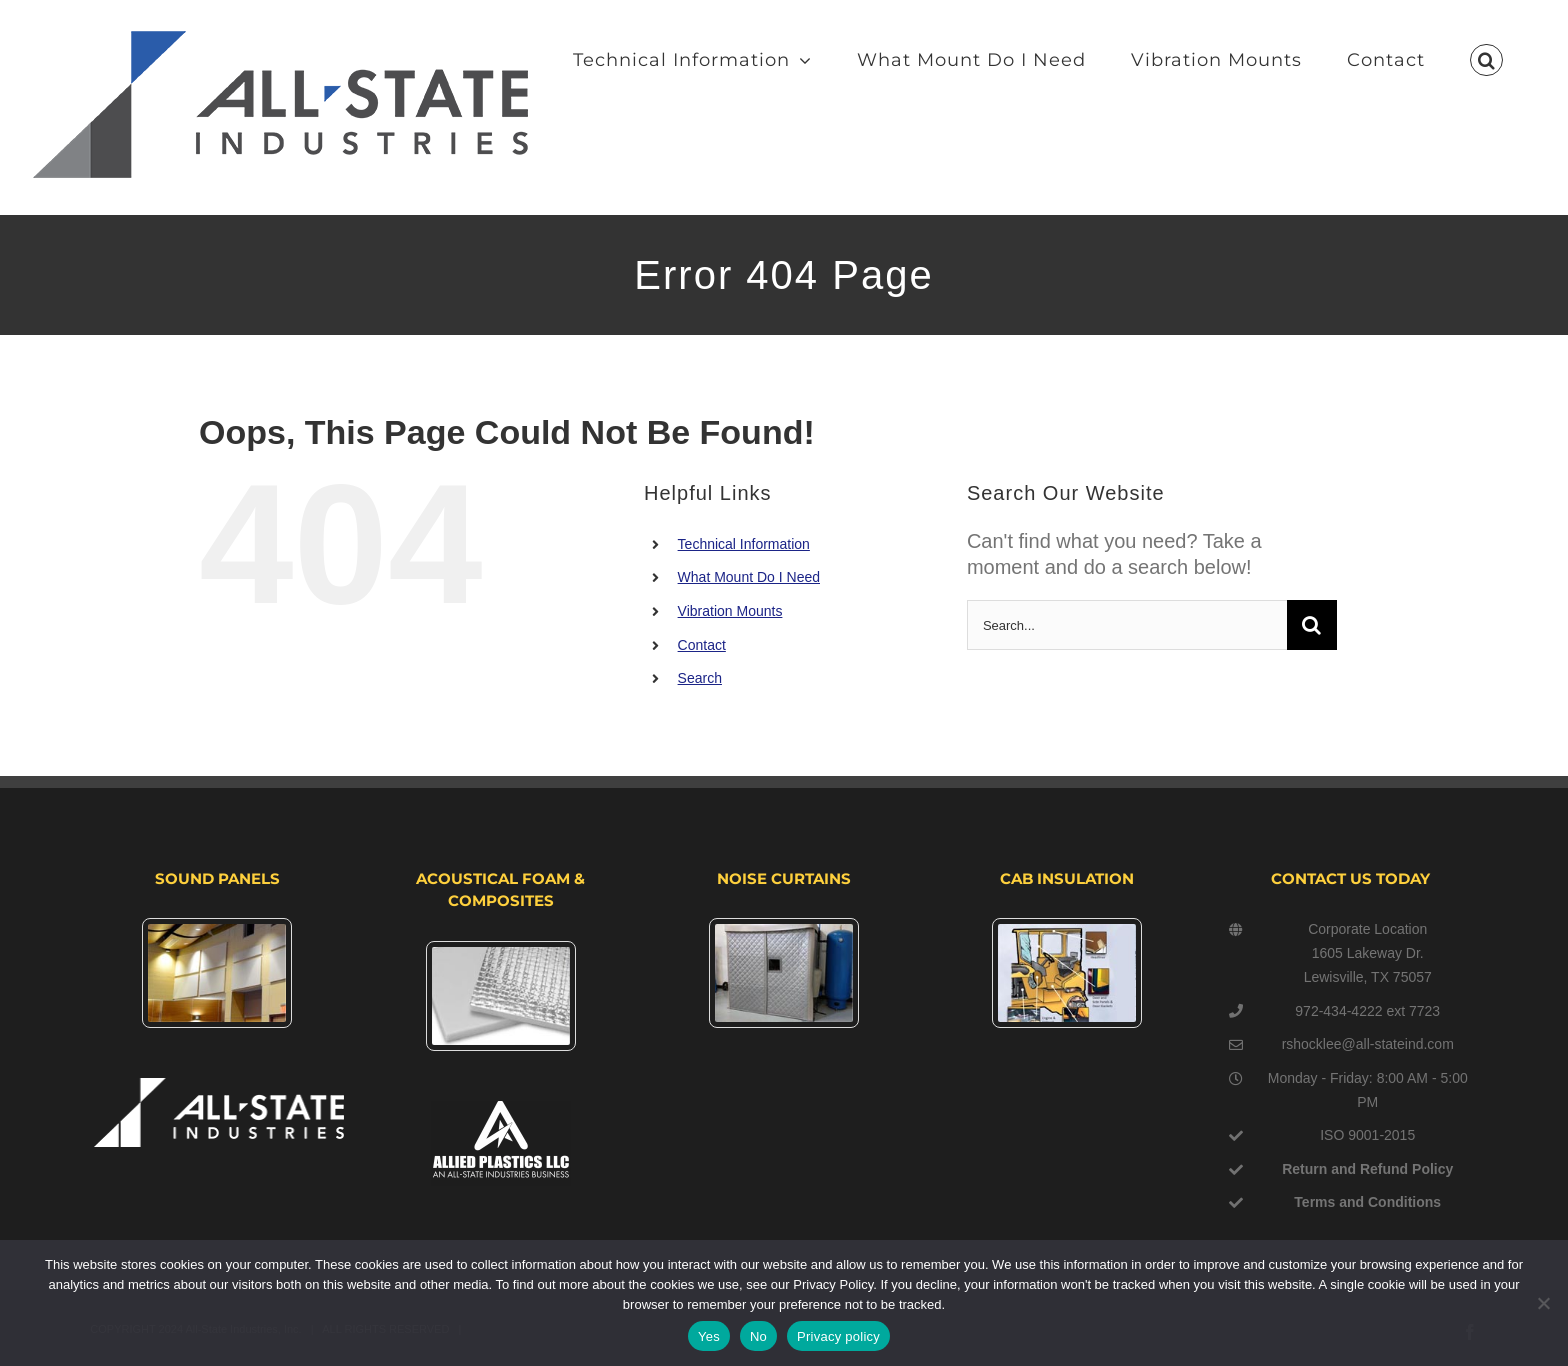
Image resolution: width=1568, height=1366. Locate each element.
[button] (1486, 60)
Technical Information (744, 544)
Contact (702, 645)
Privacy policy (838, 1336)
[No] (1543, 1303)
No (758, 1336)
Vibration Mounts (730, 611)
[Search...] (1127, 625)
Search (700, 678)
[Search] (1312, 625)
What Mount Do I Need (749, 577)
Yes (709, 1336)
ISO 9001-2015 (1367, 1135)
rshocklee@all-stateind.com (1368, 1044)
